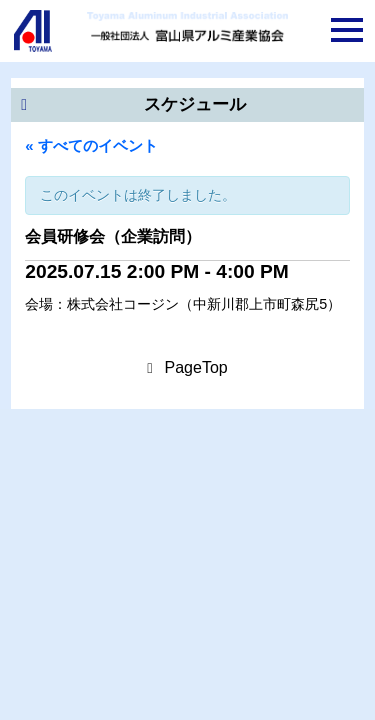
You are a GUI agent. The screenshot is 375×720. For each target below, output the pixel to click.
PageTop (196, 367)
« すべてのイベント (91, 145)
